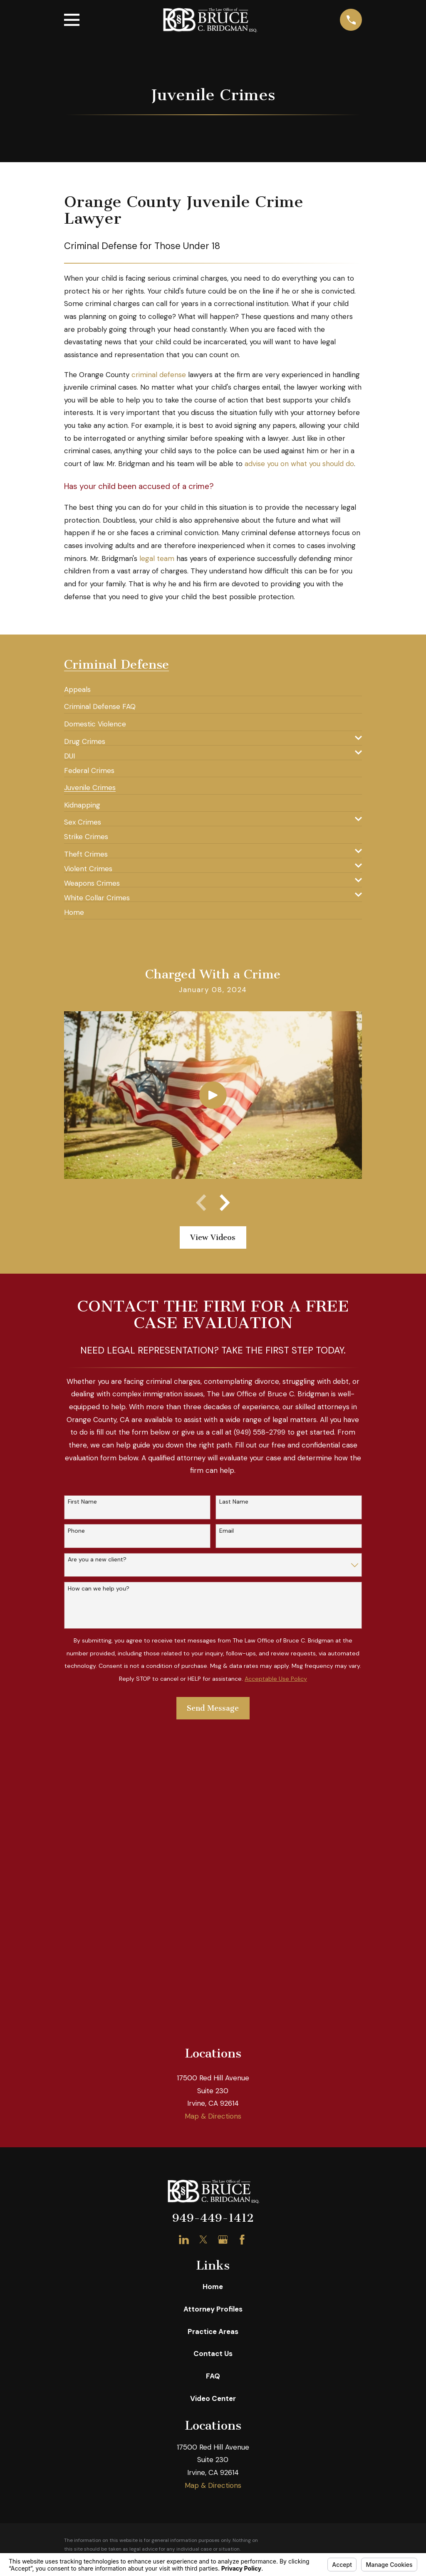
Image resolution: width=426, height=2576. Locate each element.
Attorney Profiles (213, 2309)
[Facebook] (242, 2240)
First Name (82, 1501)
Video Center (213, 2398)
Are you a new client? (97, 1559)
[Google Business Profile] (223, 2240)
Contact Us (213, 2353)
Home (213, 2286)
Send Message (213, 1708)
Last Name (233, 1501)
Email (226, 1530)
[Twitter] (203, 2240)
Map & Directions (213, 2116)
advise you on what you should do (299, 463)
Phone (76, 1530)
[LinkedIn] (184, 2240)
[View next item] (224, 1202)
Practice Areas (213, 2331)
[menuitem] (77, 686)
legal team (156, 558)
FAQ (213, 2376)
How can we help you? (98, 1588)
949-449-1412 (213, 2218)
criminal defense (158, 374)
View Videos (212, 1237)
